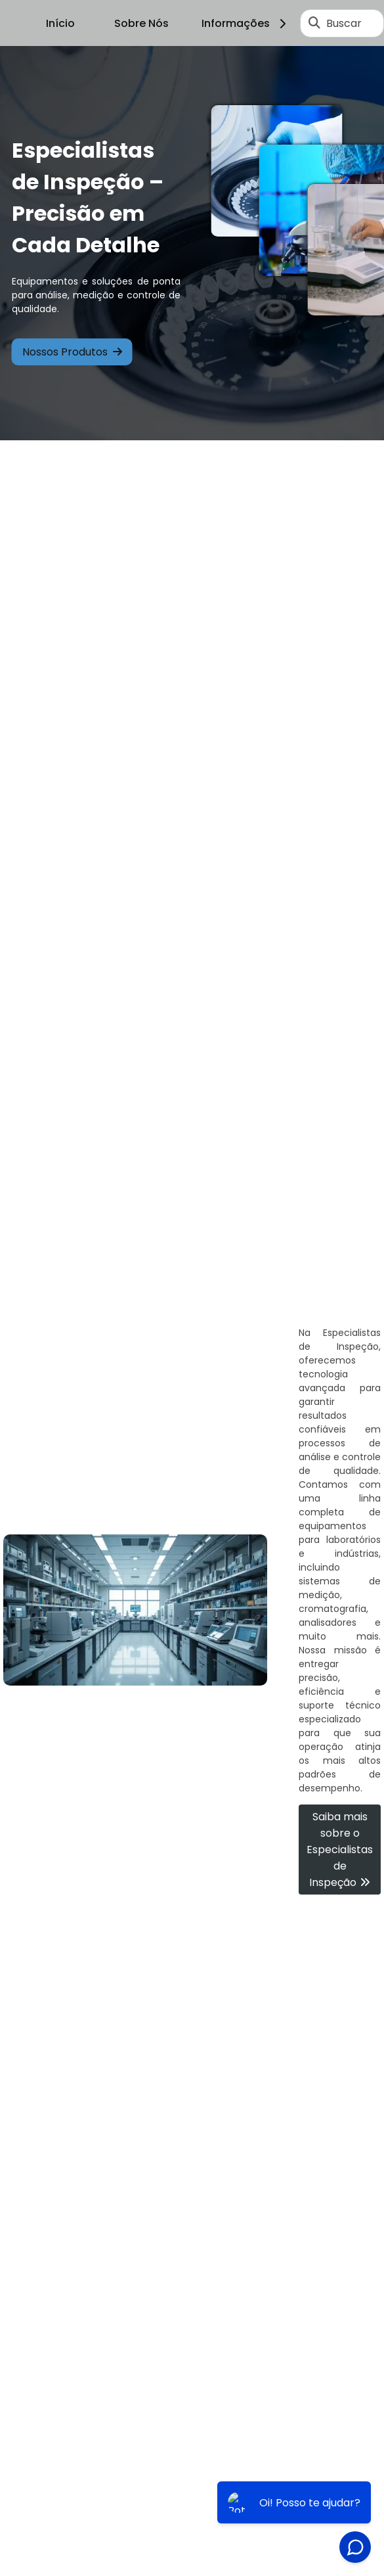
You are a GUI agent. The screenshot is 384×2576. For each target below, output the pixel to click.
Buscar (344, 23)
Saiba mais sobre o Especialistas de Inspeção (340, 1849)
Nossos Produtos (72, 351)
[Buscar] (314, 23)
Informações (246, 23)
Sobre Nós (141, 23)
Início (60, 23)
